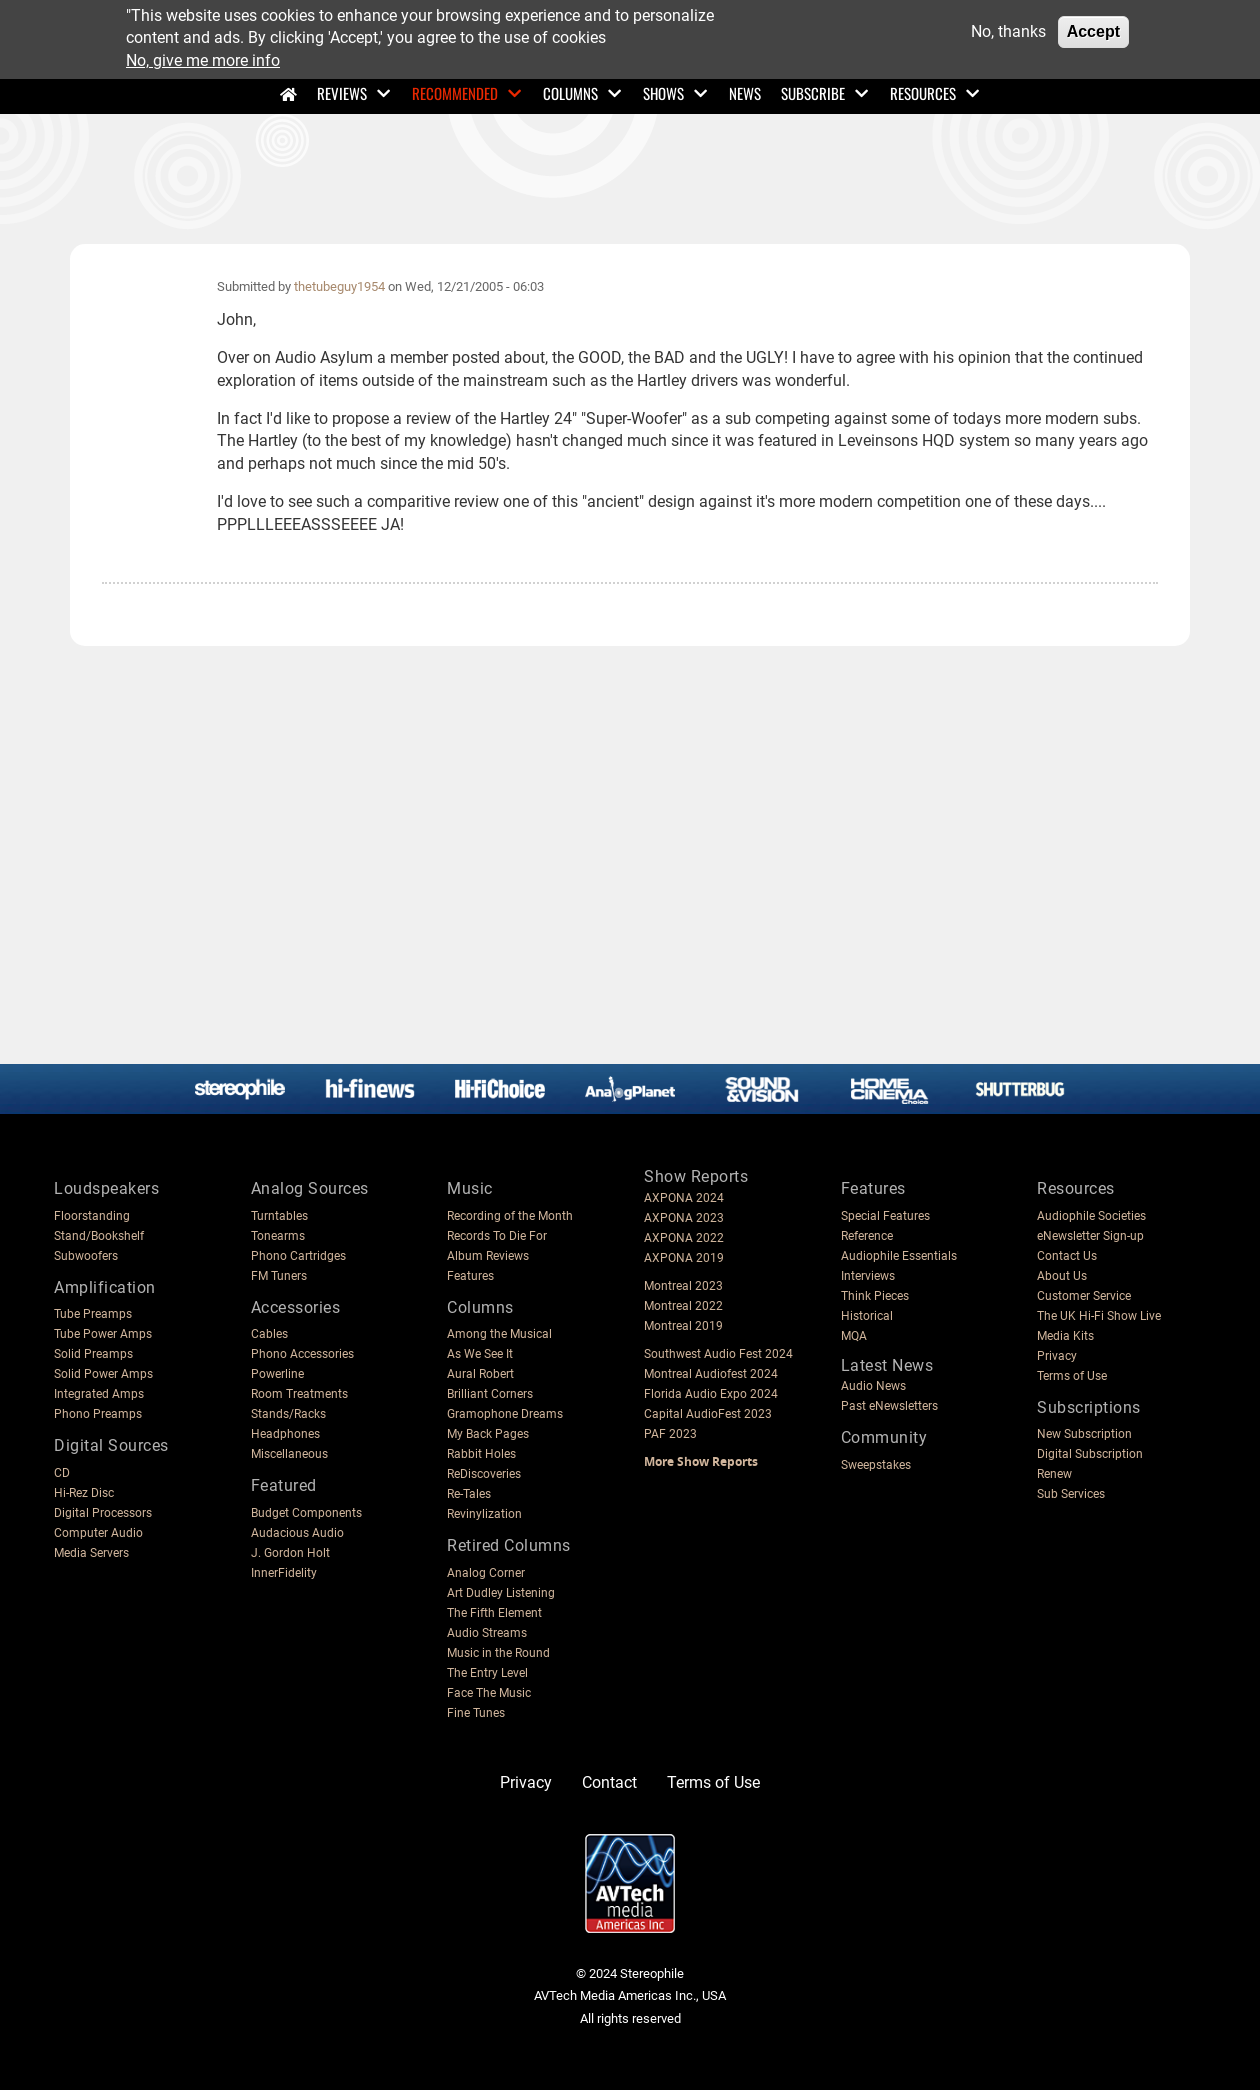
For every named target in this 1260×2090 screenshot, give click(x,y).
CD (62, 1473)
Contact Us (1067, 1256)
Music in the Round (498, 1653)
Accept (1093, 31)
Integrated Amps (99, 1394)
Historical (867, 1316)
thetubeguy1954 (339, 286)
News (745, 93)
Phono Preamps (98, 1414)
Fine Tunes (476, 1713)
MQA (854, 1336)
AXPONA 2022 (684, 1238)
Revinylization (484, 1514)
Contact (609, 1782)
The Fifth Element (494, 1613)
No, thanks (1008, 31)
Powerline (277, 1374)
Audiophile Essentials (899, 1256)
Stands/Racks (288, 1414)
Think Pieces (875, 1296)
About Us (1062, 1276)
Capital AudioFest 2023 (708, 1414)
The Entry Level (487, 1673)
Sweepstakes (876, 1465)
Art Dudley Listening (501, 1593)
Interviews (868, 1276)
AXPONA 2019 (684, 1258)
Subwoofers (86, 1256)
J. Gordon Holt (290, 1553)
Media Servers (91, 1553)
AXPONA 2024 (684, 1198)
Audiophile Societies (1091, 1216)
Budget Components (306, 1513)
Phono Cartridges (298, 1256)
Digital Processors (103, 1513)
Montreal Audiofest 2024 (711, 1374)
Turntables (279, 1216)
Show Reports (696, 1176)
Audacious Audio (297, 1533)
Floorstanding (92, 1216)
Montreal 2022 (683, 1306)
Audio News (873, 1386)
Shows (663, 93)
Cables (269, 1334)
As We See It (480, 1354)
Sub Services (1071, 1494)
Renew (1054, 1474)
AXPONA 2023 (684, 1218)
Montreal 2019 (683, 1326)
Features (470, 1276)
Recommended (455, 93)
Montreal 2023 (683, 1286)
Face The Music (489, 1693)
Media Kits (1065, 1336)
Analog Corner (486, 1573)
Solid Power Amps (103, 1374)
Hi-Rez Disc (84, 1493)
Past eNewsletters (889, 1406)
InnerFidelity (284, 1573)
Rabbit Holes (481, 1454)
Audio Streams (487, 1633)
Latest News (887, 1365)
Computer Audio (98, 1533)
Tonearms (278, 1236)
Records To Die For (497, 1236)
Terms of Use (1072, 1376)
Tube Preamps (93, 1314)
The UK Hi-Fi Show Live (1099, 1316)
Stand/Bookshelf (99, 1236)
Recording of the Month (510, 1216)
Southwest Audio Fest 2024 (718, 1354)
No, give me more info (203, 60)
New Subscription (1084, 1434)
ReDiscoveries (484, 1474)
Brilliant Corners (490, 1394)
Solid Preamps (93, 1354)
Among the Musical (499, 1334)
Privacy (1057, 1356)
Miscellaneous (289, 1454)
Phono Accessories (302, 1354)
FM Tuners (279, 1276)
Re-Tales (469, 1494)
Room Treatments (299, 1394)
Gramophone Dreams (505, 1414)
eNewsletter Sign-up (1090, 1236)
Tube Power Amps (103, 1334)
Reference (867, 1236)
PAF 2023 (670, 1434)
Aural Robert (480, 1374)
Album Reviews (488, 1256)
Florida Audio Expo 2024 (711, 1394)
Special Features (885, 1216)
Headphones (285, 1434)
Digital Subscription (1090, 1454)
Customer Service (1084, 1296)
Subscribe (813, 93)
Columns (570, 93)
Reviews (342, 93)
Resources (923, 93)
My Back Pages (488, 1434)
